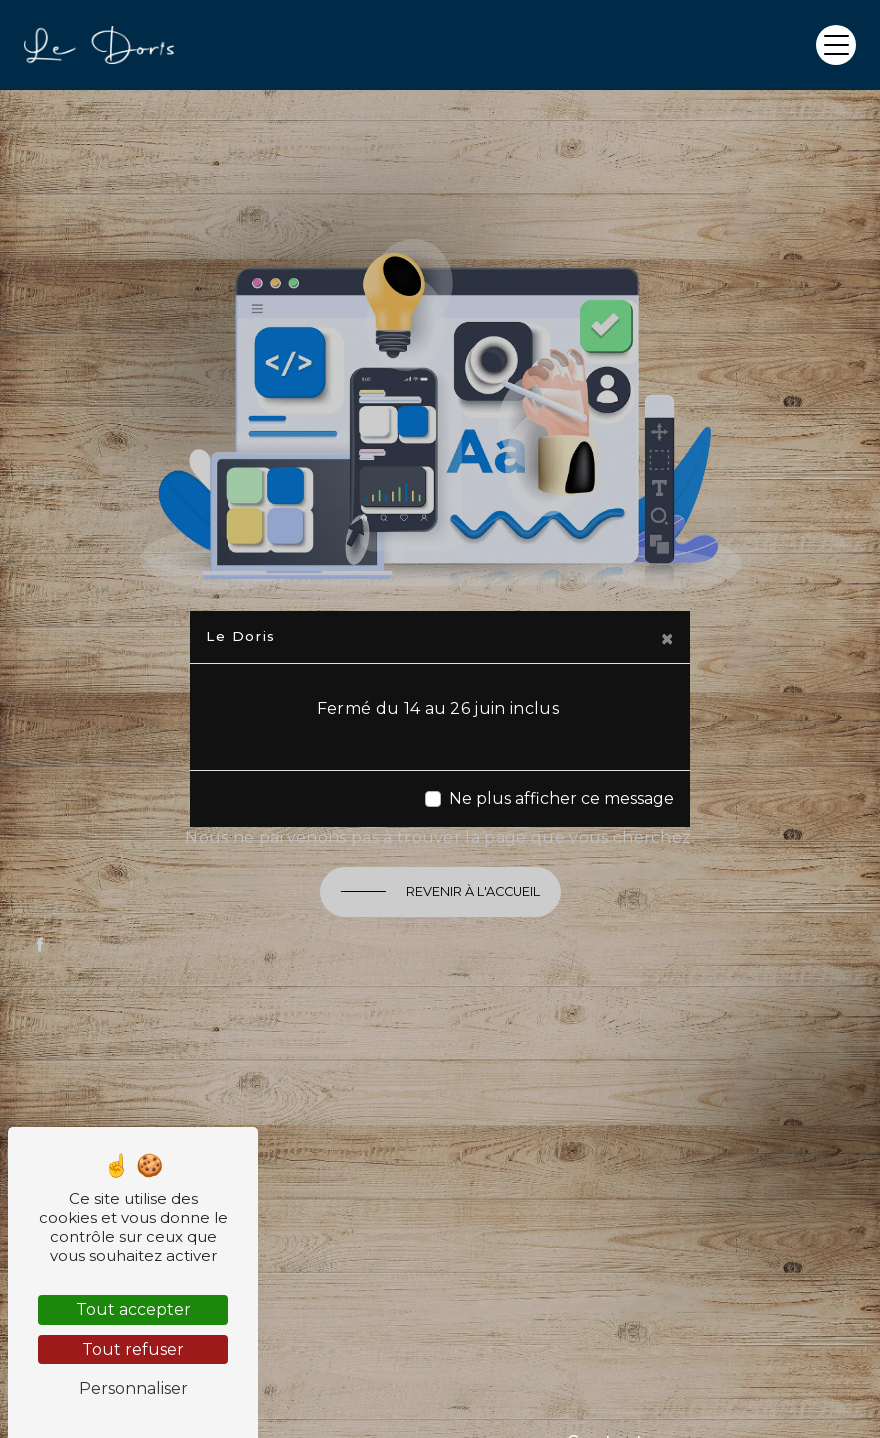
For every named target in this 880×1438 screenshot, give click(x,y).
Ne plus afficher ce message (561, 798)
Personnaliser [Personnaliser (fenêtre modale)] (133, 1388)
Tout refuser (133, 1349)
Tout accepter (133, 1309)
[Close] (667, 639)
